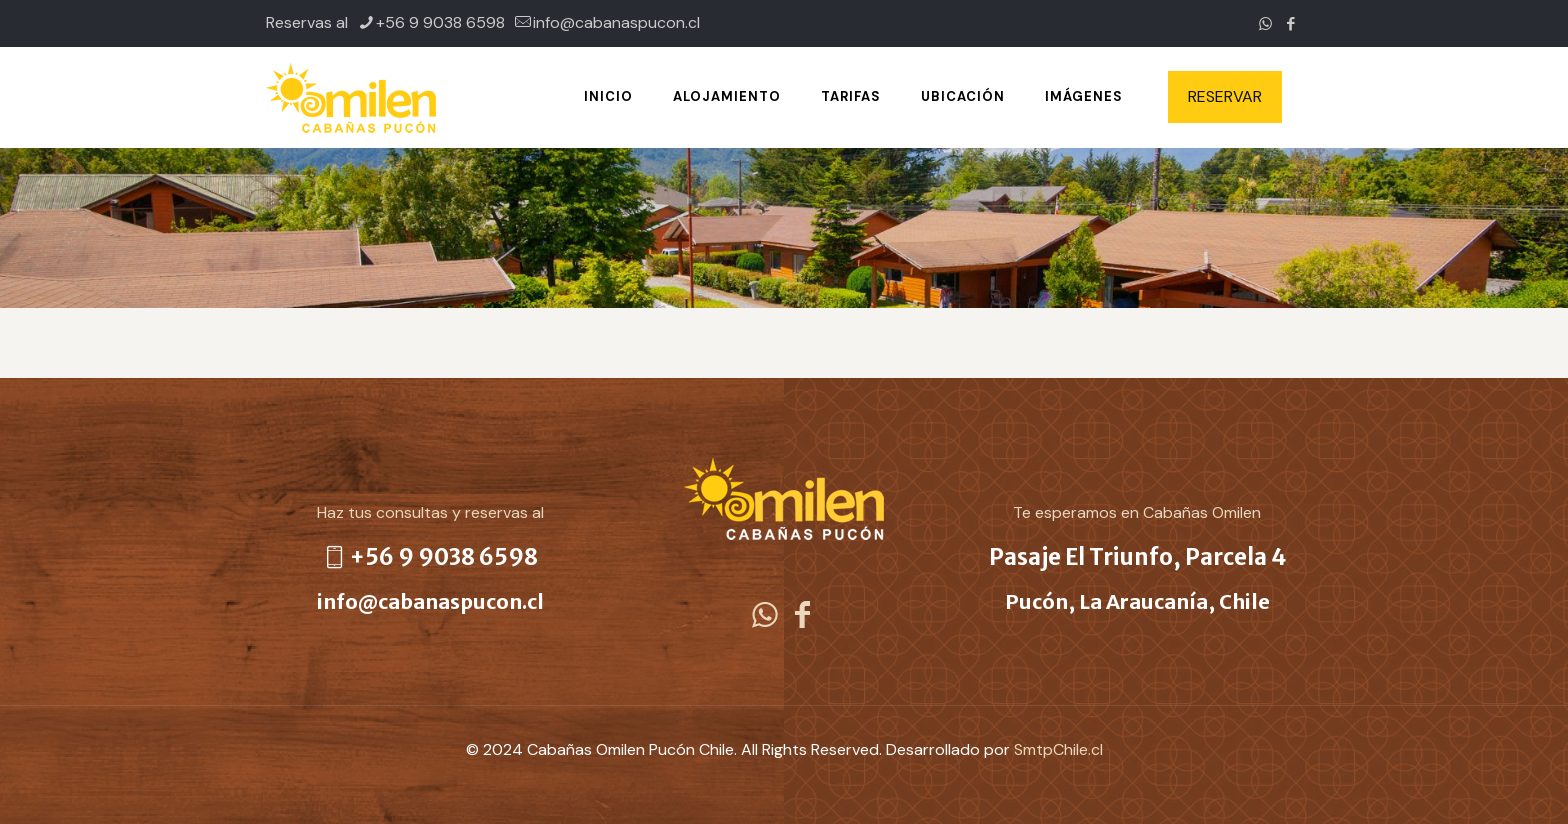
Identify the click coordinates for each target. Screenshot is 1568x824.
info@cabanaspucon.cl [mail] (616, 22)
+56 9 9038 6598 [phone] (440, 22)
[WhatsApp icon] (1265, 24)
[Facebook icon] (1290, 24)
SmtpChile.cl (1058, 749)
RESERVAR (1225, 96)
